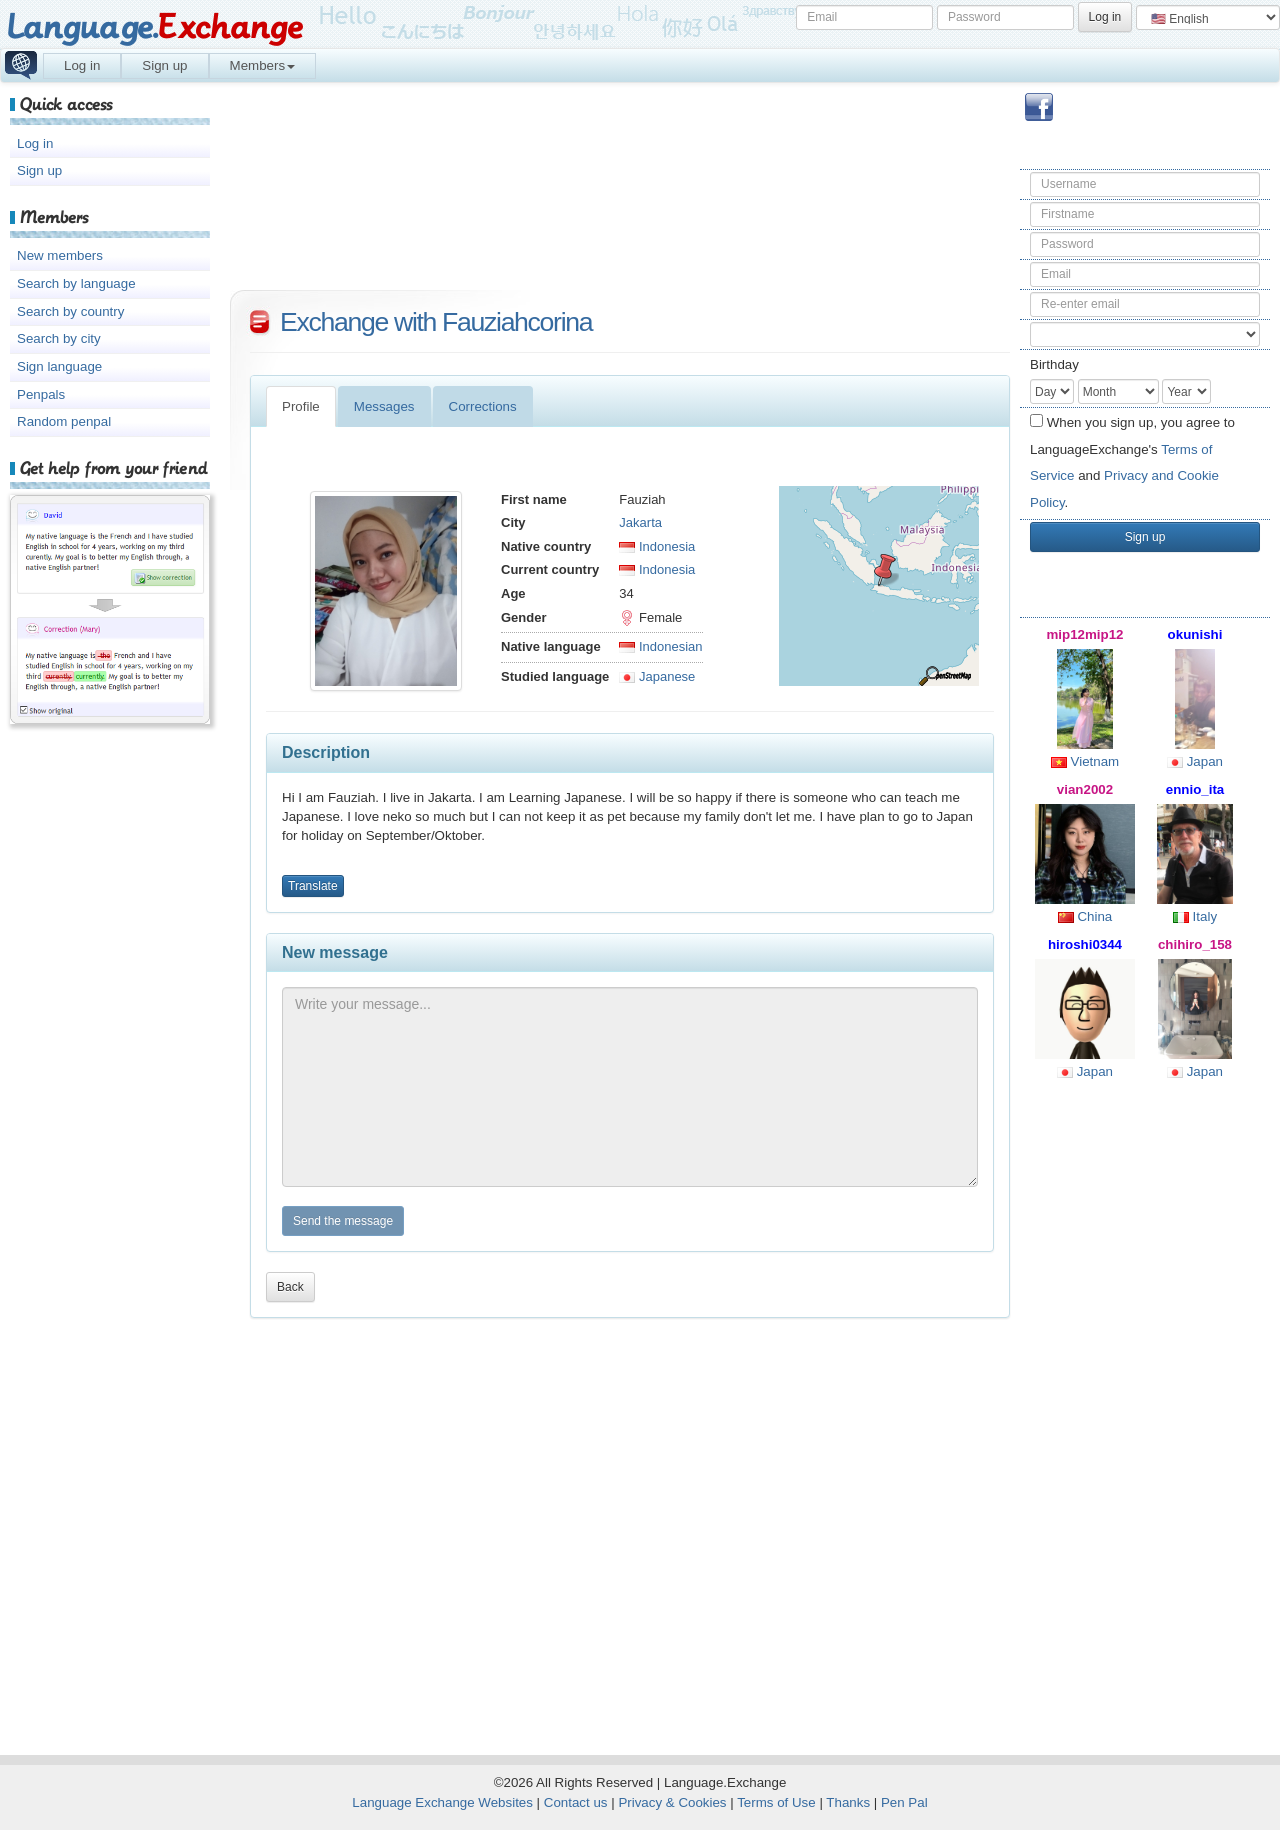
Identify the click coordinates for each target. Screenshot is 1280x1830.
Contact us (576, 1802)
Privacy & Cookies (672, 1802)
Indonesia (657, 546)
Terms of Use (776, 1802)
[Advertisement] (1145, 1416)
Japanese (657, 676)
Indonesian (660, 646)
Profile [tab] (301, 406)
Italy (1195, 916)
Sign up (164, 65)
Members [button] (263, 65)
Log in (82, 65)
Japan (1195, 761)
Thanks (848, 1802)
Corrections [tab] (483, 406)
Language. (154, 27)
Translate (313, 886)
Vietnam (1085, 761)
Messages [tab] (384, 406)
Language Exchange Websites (442, 1802)
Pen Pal (904, 1802)
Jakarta (640, 522)
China (1085, 916)
